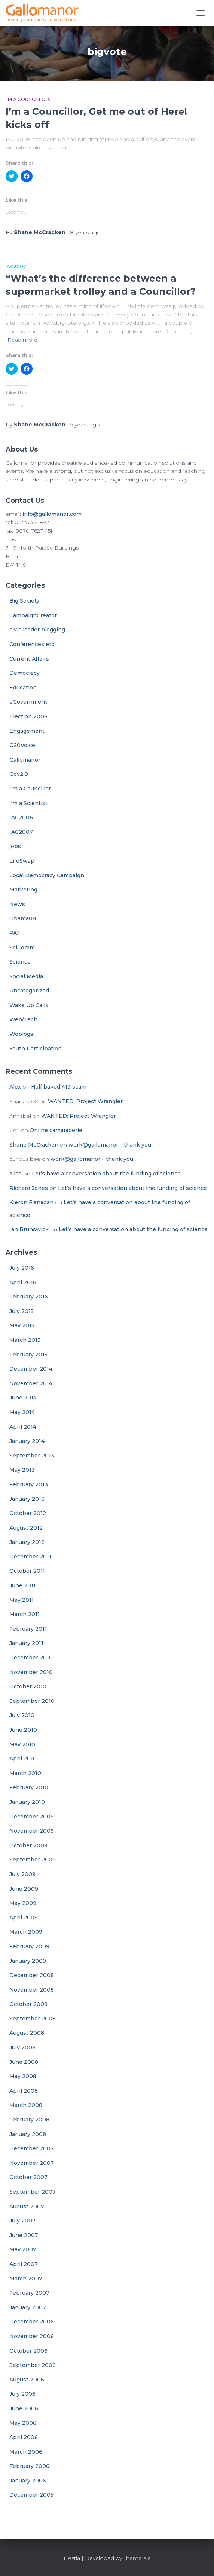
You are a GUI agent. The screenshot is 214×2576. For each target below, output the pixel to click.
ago (84, 232)
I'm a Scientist (28, 803)
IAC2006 (21, 817)
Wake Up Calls (28, 1005)
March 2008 (25, 2105)
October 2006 (28, 2350)
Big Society (24, 600)
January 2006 (27, 2480)
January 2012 (27, 1542)
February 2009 (29, 1946)
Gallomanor (24, 759)
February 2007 (29, 2292)
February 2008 (29, 2119)
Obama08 (22, 918)
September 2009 (32, 1859)
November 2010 (31, 1672)
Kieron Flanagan (31, 1202)
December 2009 (31, 1816)
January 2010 (27, 1802)
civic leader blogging (37, 629)
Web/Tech (23, 1019)
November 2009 (31, 1830)
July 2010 (21, 1715)
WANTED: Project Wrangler (85, 1101)
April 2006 (23, 2437)
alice (15, 1173)
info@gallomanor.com (52, 514)
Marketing (23, 889)
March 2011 (24, 1614)
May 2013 (22, 1469)
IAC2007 (16, 266)
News (17, 904)
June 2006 (23, 2408)
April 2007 (23, 2264)
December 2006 (31, 2321)
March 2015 (24, 1340)
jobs (15, 846)
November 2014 (30, 1383)
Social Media (26, 976)
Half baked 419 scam (58, 1086)
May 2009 (22, 1903)
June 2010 (23, 1729)
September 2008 (32, 2018)
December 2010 (31, 1657)
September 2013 (31, 1455)
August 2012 (26, 1527)
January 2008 (27, 2134)
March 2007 (25, 2278)
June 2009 (23, 1888)
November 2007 (31, 2163)
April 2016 (22, 1282)
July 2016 (21, 1267)
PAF (14, 933)
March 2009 (25, 1931)
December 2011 (30, 1556)
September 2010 (32, 1701)
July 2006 (22, 2393)
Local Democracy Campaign (46, 875)
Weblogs (21, 1034)
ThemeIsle (137, 2558)
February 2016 (28, 1296)
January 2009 (27, 1961)
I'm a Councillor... (29, 99)
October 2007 (28, 2177)
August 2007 (26, 2206)
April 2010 (23, 1758)
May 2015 (21, 1325)
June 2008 (23, 2062)
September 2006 (32, 2365)
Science (20, 961)
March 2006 (25, 2451)
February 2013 (28, 1484)
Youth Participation (35, 1048)
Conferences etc (31, 644)
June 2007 (23, 2235)
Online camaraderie (56, 1130)
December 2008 (31, 1975)
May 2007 (22, 2249)
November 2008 (31, 1989)
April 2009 (23, 1917)
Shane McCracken (33, 1144)
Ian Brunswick (29, 1229)
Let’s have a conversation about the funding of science (106, 1173)
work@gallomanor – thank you (109, 1144)
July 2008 (22, 2047)
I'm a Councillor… (32, 788)
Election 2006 (28, 716)
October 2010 (27, 1686)
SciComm (22, 947)
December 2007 (31, 2148)
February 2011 (28, 1628)
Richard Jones (28, 1188)
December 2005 (31, 2494)
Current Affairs (29, 658)
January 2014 (27, 1441)
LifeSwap (21, 860)
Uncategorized (29, 990)
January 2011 (26, 1643)
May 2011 (21, 1600)
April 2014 (22, 1426)
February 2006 (29, 2466)
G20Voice (22, 745)
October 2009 (28, 1845)
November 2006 (31, 2336)
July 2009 (22, 1874)
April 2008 (23, 2090)
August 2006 (26, 2379)
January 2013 (27, 1499)
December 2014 (30, 1368)
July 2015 (21, 1311)
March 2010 (25, 1773)
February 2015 (28, 1354)
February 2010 (28, 1787)
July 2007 (22, 2220)
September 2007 (32, 2191)
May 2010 (22, 1744)
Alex (15, 1086)
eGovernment (28, 701)
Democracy (24, 673)
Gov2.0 (18, 774)
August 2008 (26, 2032)
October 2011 (27, 1570)
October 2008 (28, 2004)
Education (23, 687)
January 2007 (27, 2307)
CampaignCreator (33, 615)
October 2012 (27, 1513)
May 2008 (22, 2076)
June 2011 (22, 1585)
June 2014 (23, 1397)
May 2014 (22, 1412)
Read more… (24, 339)
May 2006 (22, 2423)
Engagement (27, 731)
